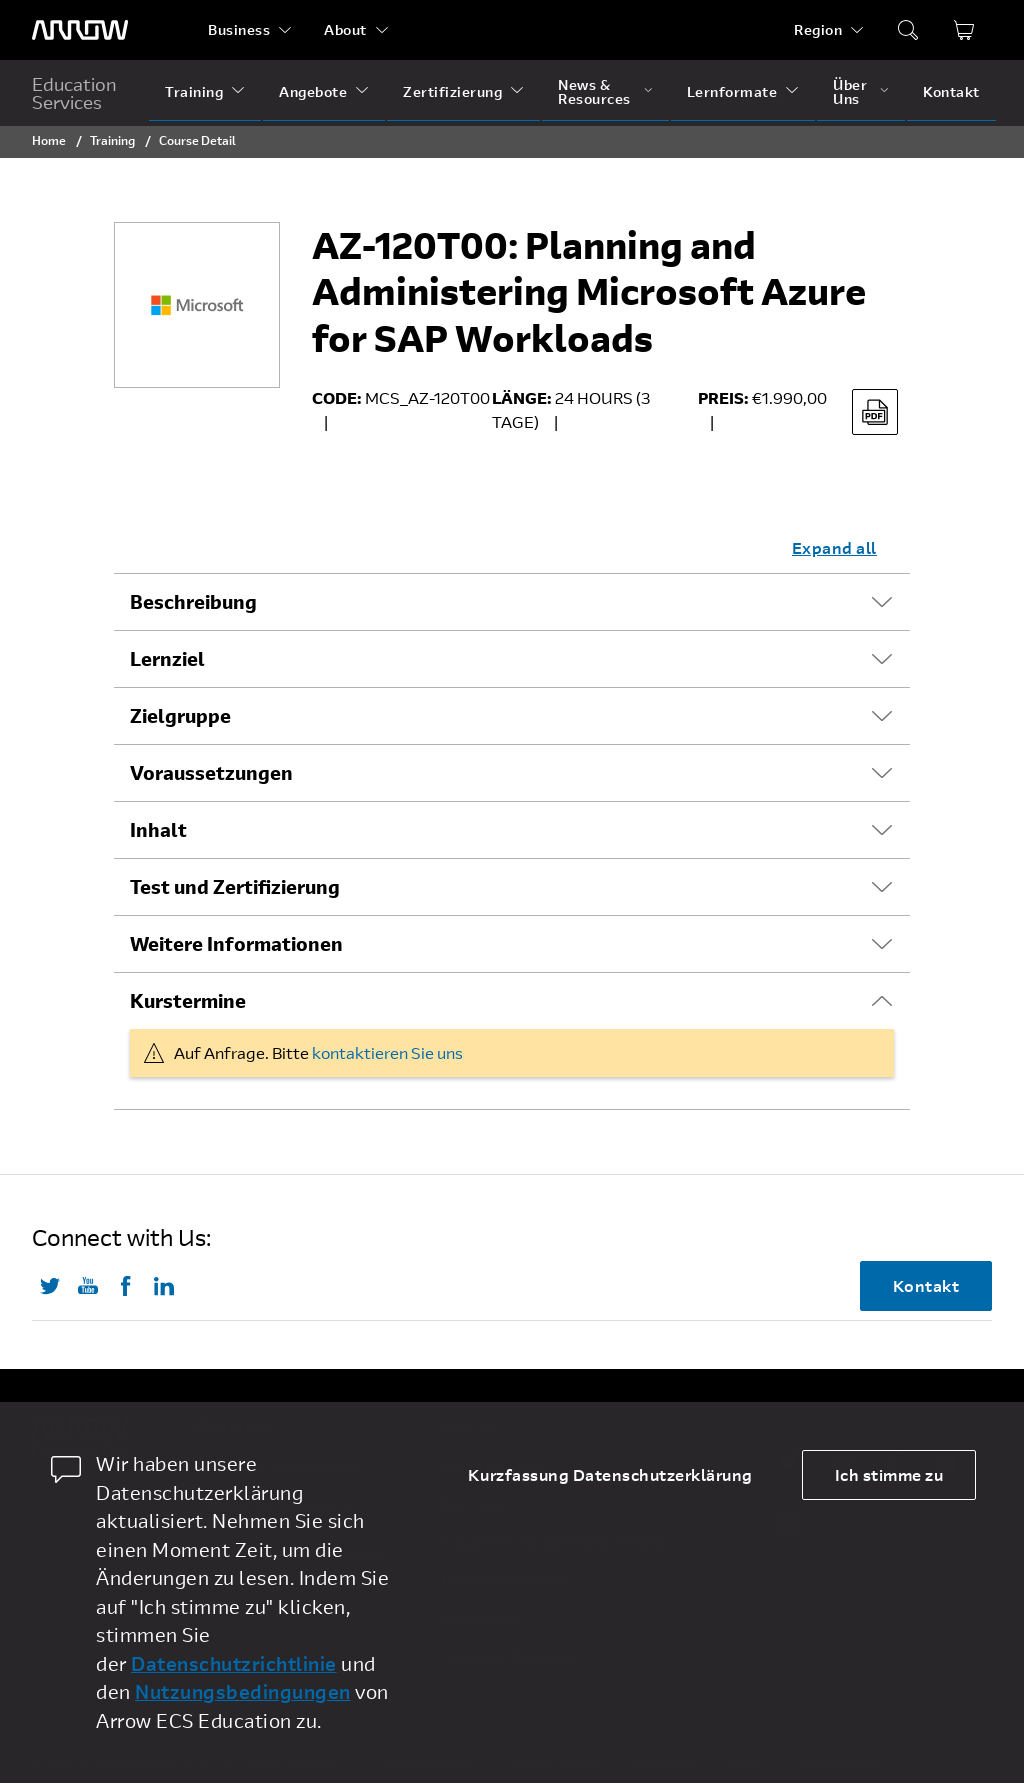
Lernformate (732, 91)
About (345, 29)
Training (194, 91)
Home (49, 140)
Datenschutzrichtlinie (234, 1663)
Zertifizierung (452, 91)
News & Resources (594, 91)
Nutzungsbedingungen (243, 1691)
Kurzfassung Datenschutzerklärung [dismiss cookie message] (610, 1474)
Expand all (834, 547)
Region (818, 29)
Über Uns (850, 91)
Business (239, 29)
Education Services (74, 93)
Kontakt (951, 91)
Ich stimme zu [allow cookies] (889, 1474)
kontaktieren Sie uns (387, 1052)
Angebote (313, 91)
